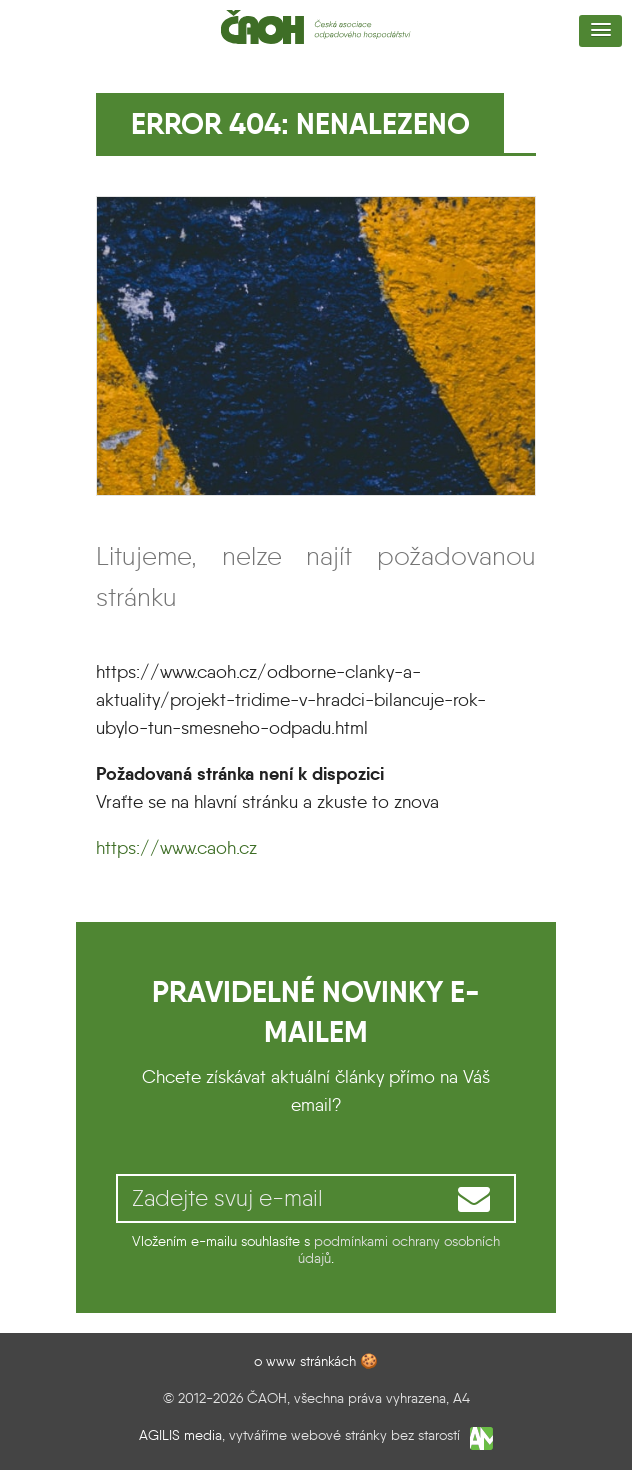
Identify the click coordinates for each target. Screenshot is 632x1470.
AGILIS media (180, 1436)
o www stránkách (305, 1361)
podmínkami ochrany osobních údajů (399, 1249)
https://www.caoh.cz (176, 848)
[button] (600, 31)
